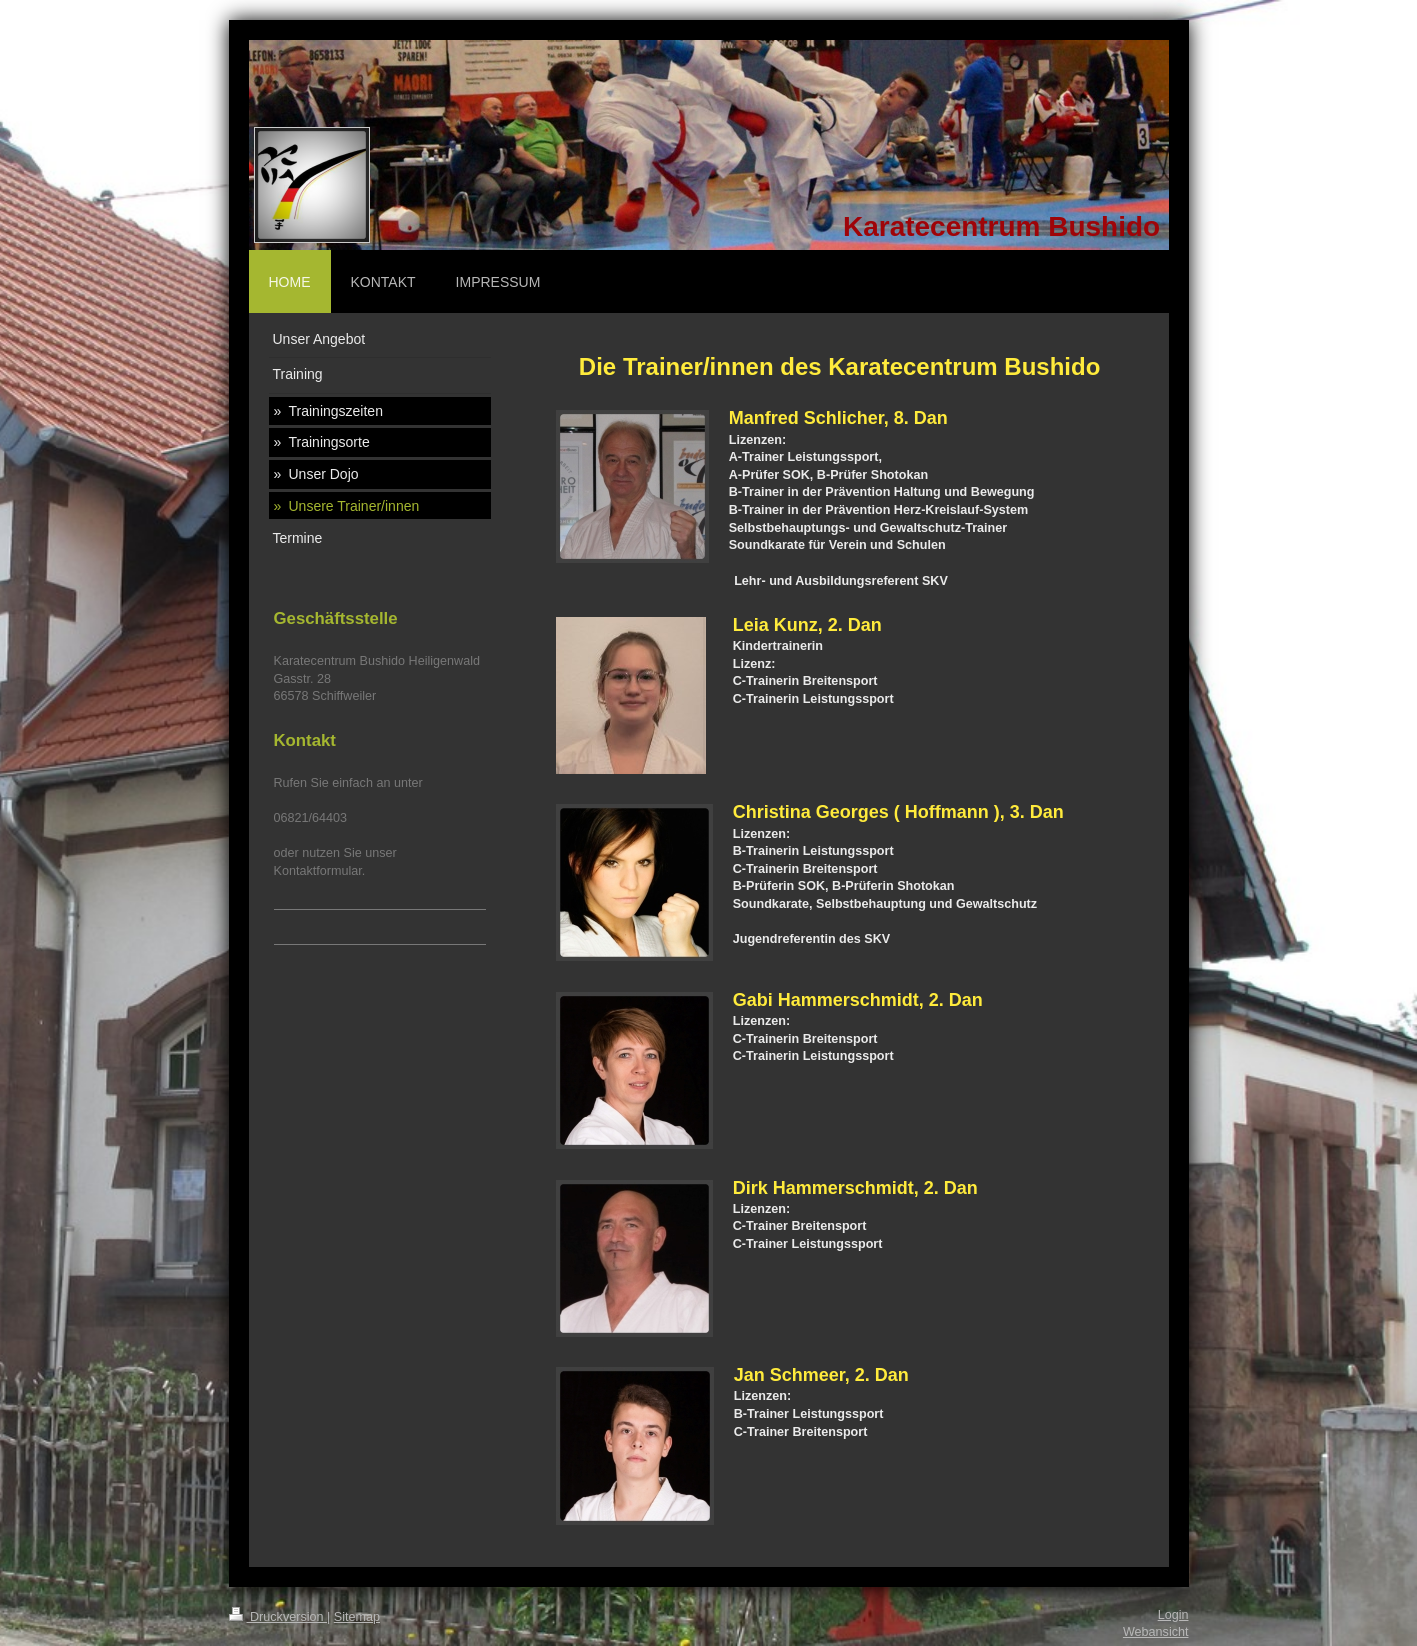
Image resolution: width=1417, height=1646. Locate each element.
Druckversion (278, 1617)
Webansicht (1156, 1632)
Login (1173, 1615)
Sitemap (357, 1617)
